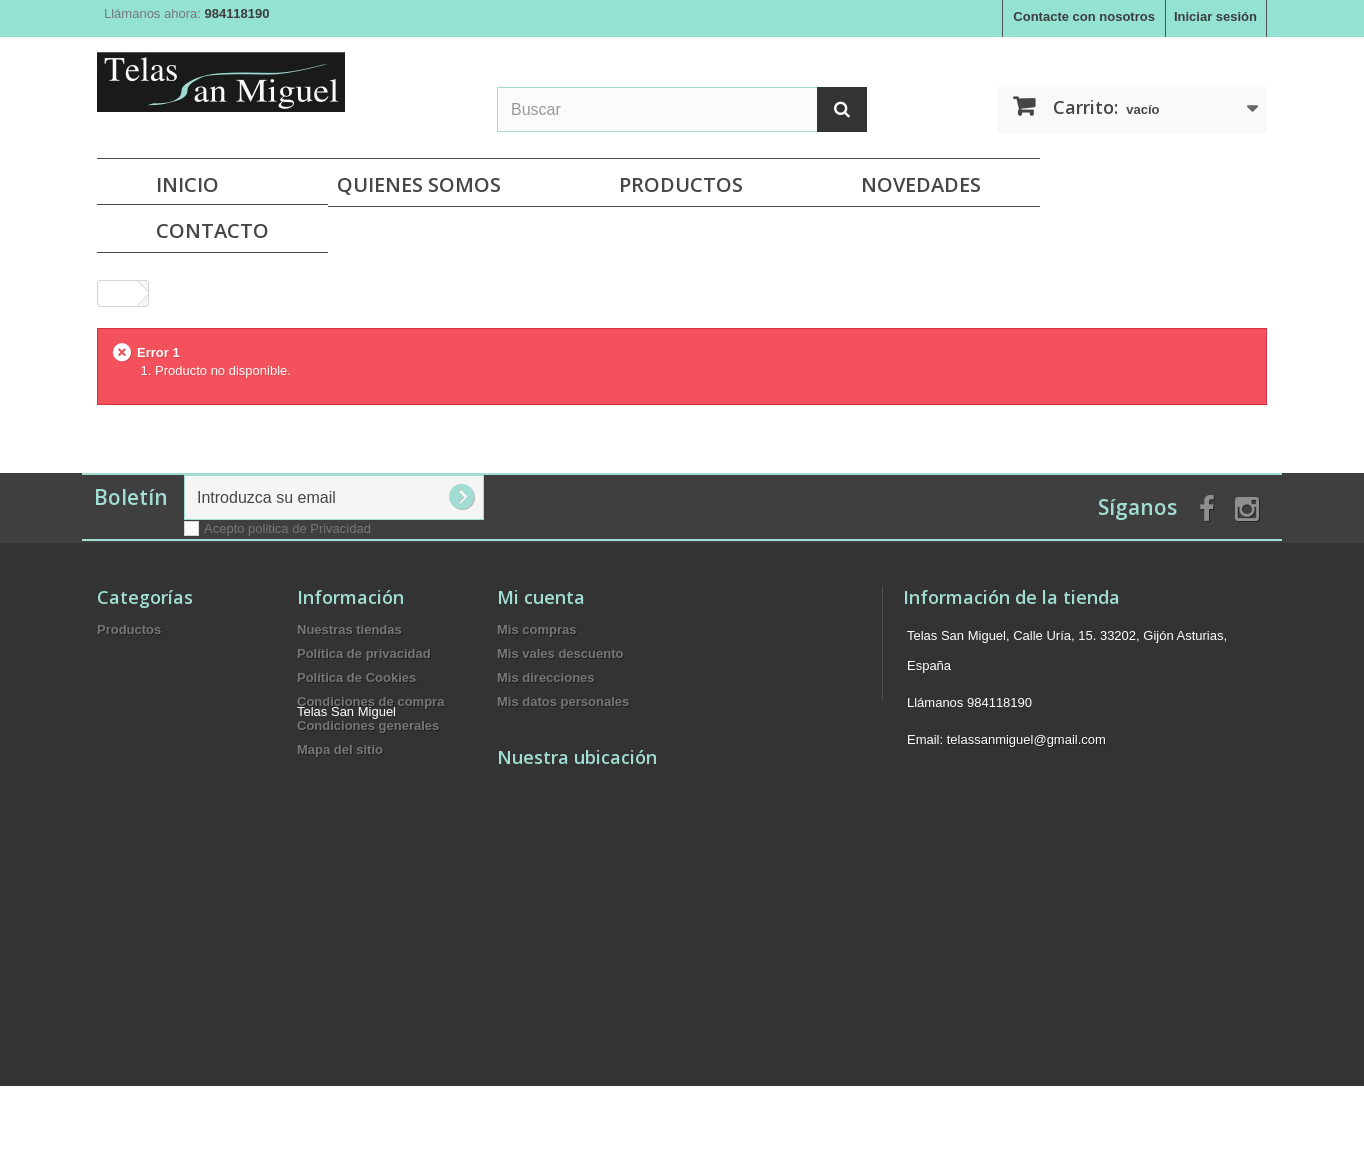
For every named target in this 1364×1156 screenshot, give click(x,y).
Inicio (187, 184)
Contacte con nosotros (1084, 16)
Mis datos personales (563, 701)
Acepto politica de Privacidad (287, 528)
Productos (681, 184)
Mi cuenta (541, 597)
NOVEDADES (921, 184)
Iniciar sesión (1215, 16)
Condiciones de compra (370, 701)
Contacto (212, 230)
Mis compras (536, 629)
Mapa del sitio (340, 749)
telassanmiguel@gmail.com (1026, 739)
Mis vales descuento (560, 653)
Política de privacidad (364, 653)
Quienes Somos (419, 184)
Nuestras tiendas (349, 629)
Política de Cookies (356, 677)
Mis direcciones (546, 677)
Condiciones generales (368, 725)
